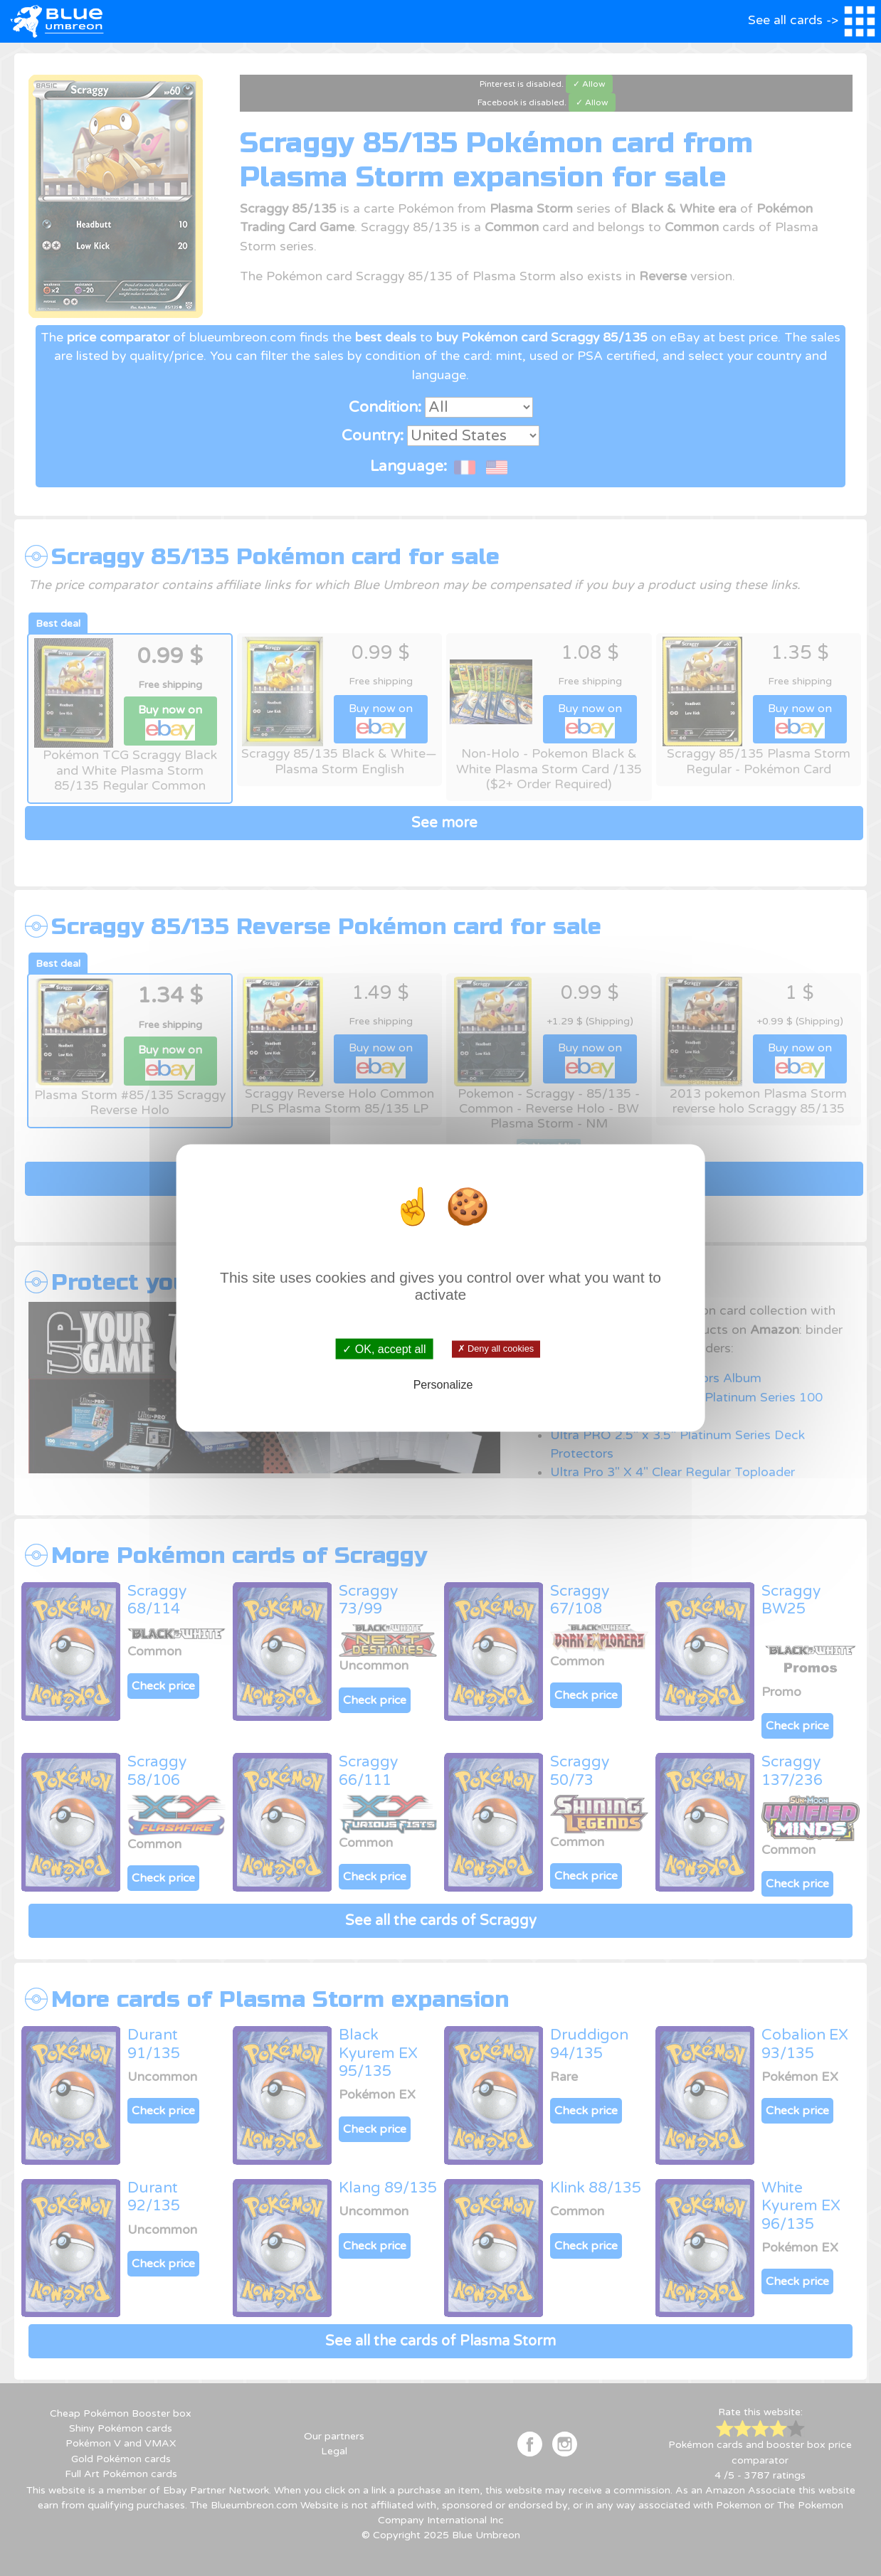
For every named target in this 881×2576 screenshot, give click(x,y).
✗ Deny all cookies (496, 1349)
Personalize (443, 1385)
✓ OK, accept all (384, 1348)
